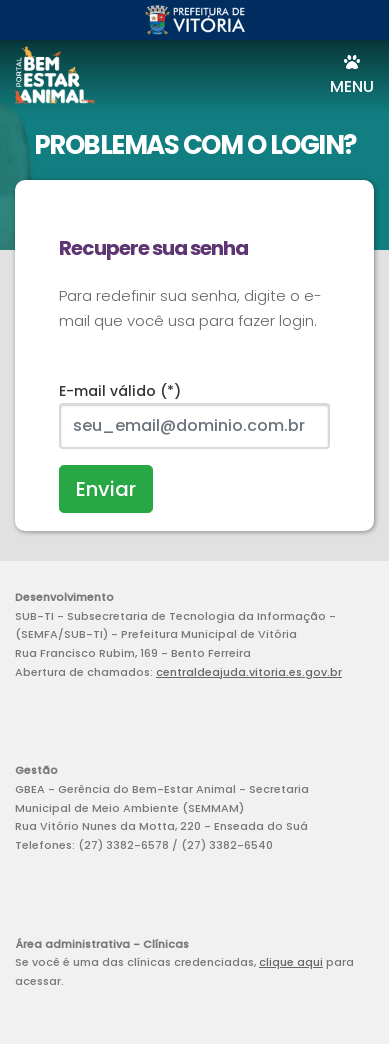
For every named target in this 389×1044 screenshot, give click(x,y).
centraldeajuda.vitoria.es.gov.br (249, 672)
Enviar (106, 489)
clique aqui (291, 962)
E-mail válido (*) (120, 391)
